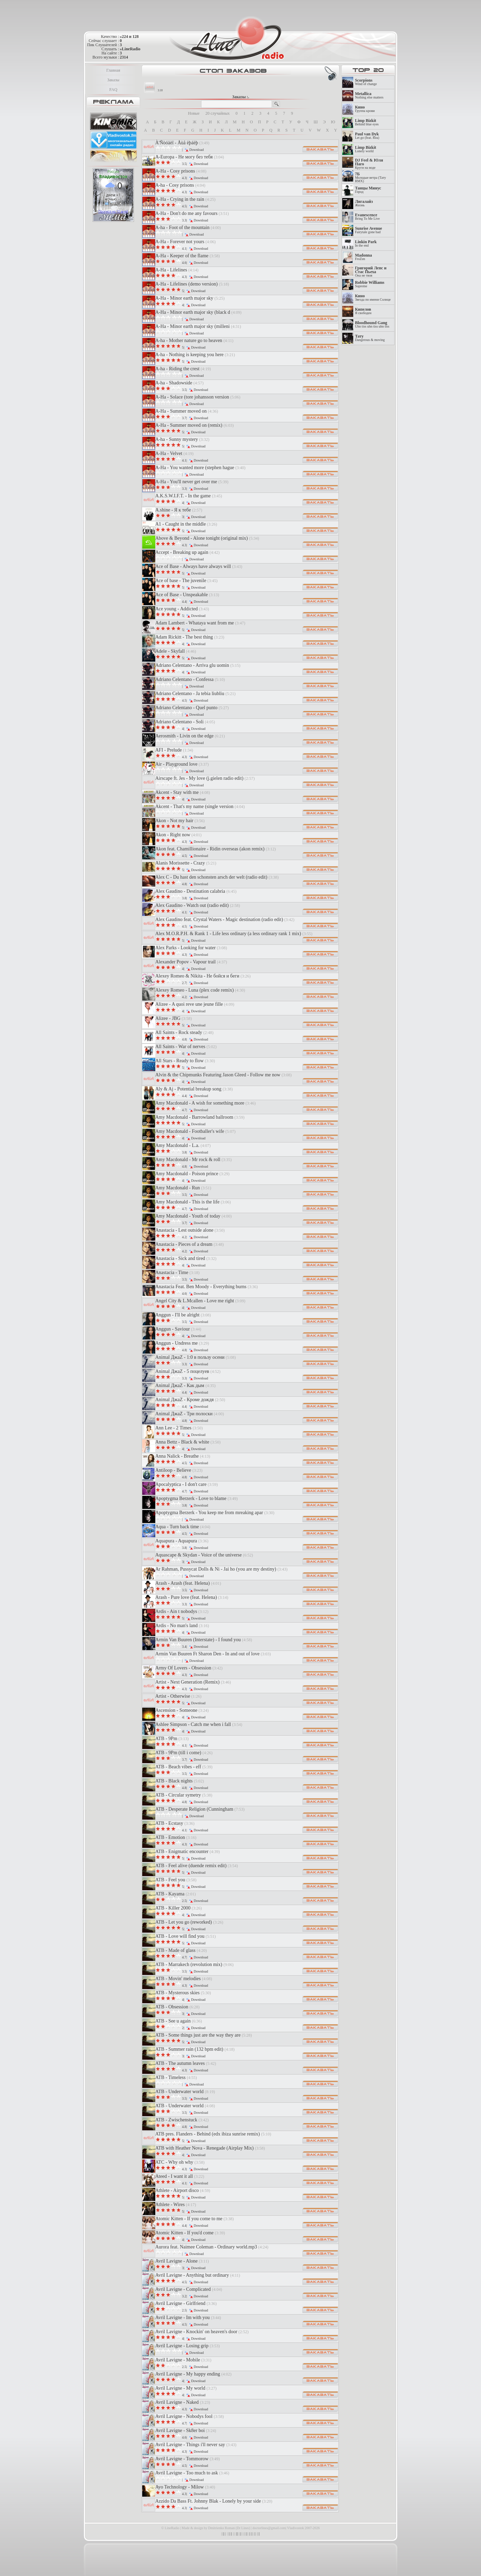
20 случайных (218, 113)
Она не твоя (370, 271)
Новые (194, 113)
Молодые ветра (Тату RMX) (370, 177)
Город (368, 190)
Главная (113, 70)
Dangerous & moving (370, 338)
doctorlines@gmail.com (268, 2528)
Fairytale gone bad (368, 230)
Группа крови (365, 109)
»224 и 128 (129, 36)
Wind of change (366, 82)
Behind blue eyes (367, 122)
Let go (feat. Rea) (367, 135)
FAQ (113, 89)
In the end (366, 243)
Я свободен (363, 311)
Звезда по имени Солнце (373, 297)
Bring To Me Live (367, 216)
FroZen (363, 257)
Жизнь (364, 203)
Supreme (369, 284)
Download (196, 150)
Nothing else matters (369, 95)
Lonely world (365, 149)
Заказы (113, 79)
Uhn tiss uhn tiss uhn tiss (372, 324)
